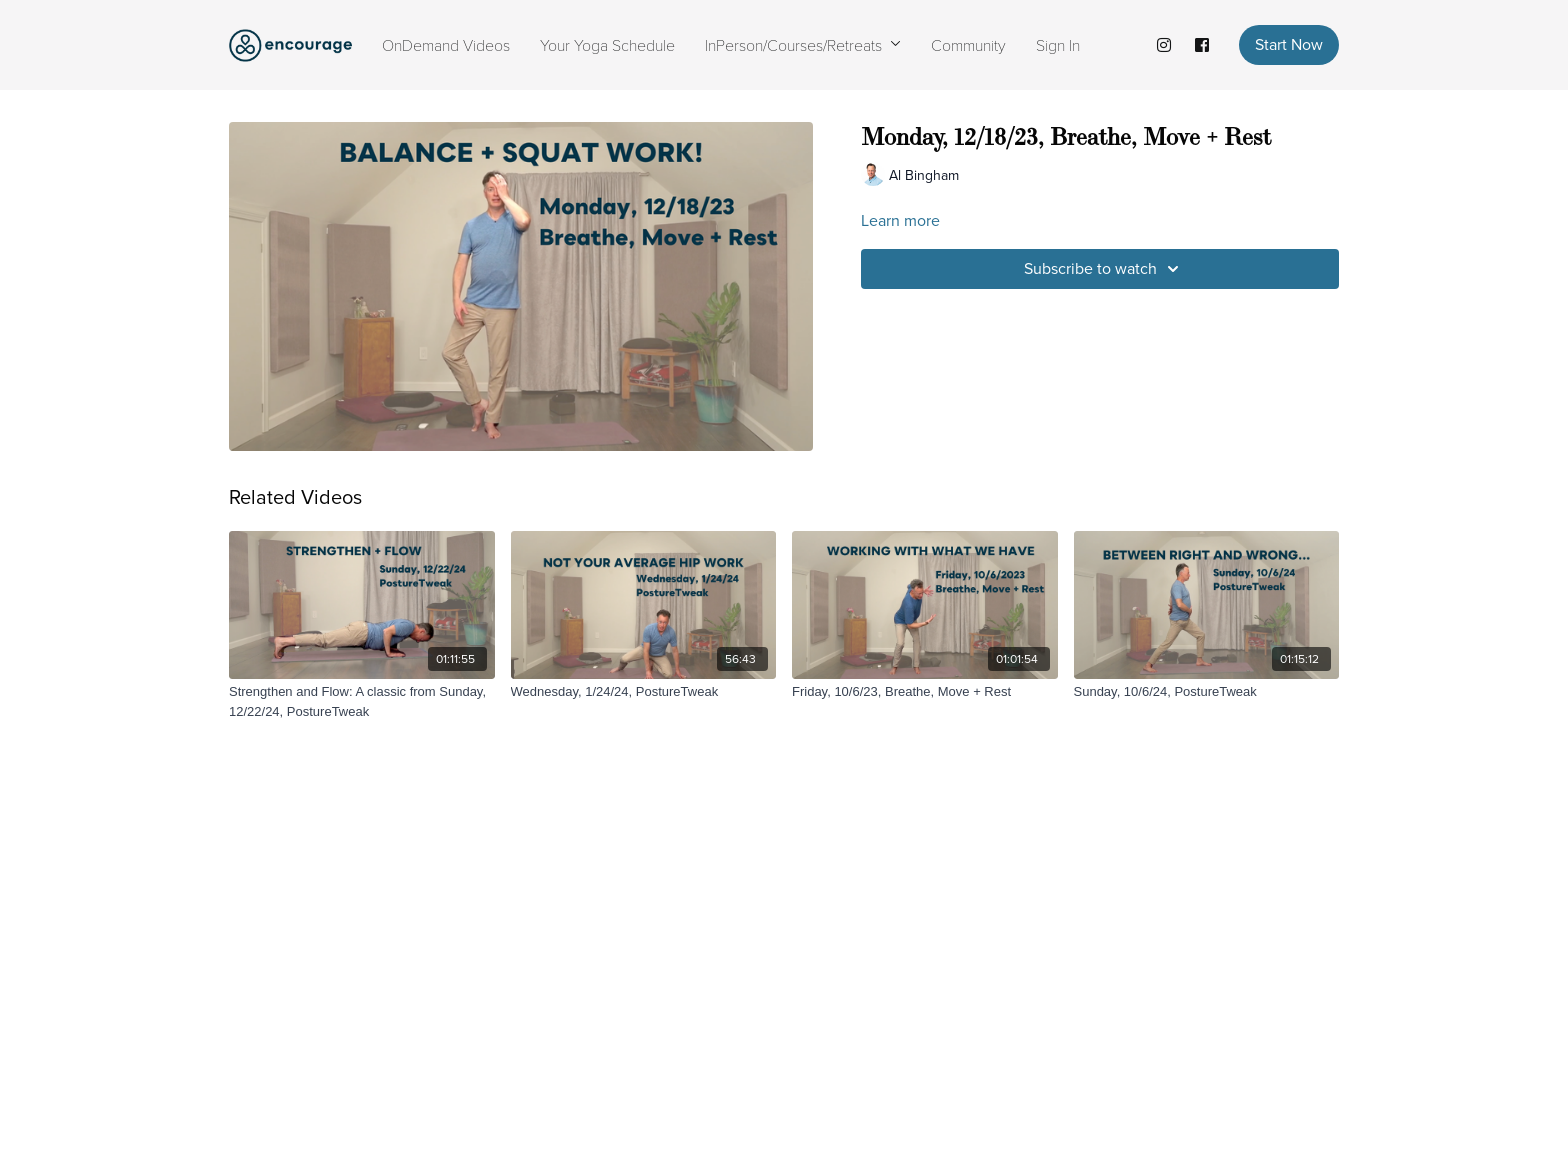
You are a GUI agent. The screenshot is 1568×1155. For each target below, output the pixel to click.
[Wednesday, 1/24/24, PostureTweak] (644, 692)
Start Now (1289, 44)
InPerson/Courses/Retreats (803, 44)
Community (968, 44)
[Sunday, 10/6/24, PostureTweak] (1207, 692)
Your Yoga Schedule (607, 44)
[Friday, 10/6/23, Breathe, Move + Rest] (925, 692)
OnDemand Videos (446, 44)
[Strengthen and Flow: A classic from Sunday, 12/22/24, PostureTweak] (362, 701)
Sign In (1058, 44)
